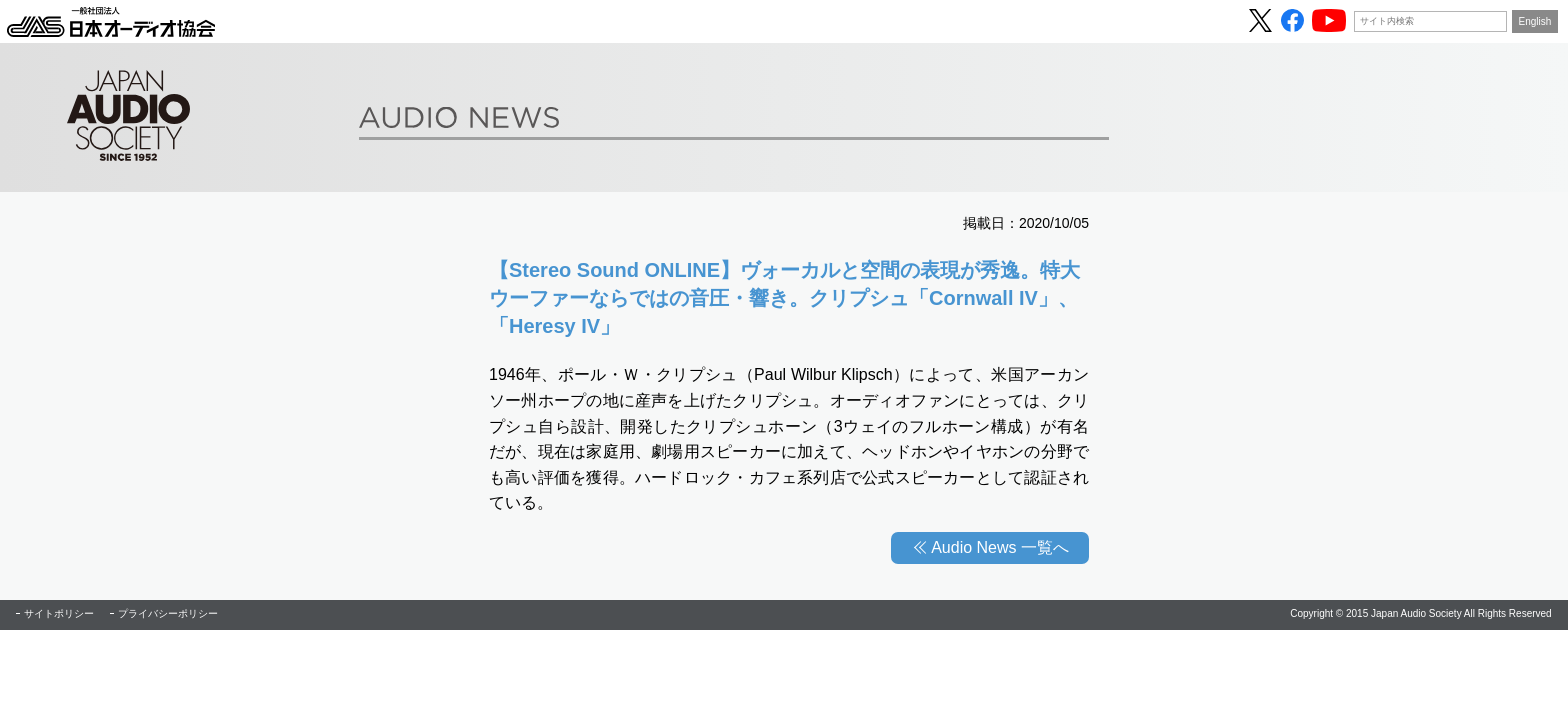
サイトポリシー (59, 613)
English (1535, 21)
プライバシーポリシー (168, 613)
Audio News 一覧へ (1000, 547)
